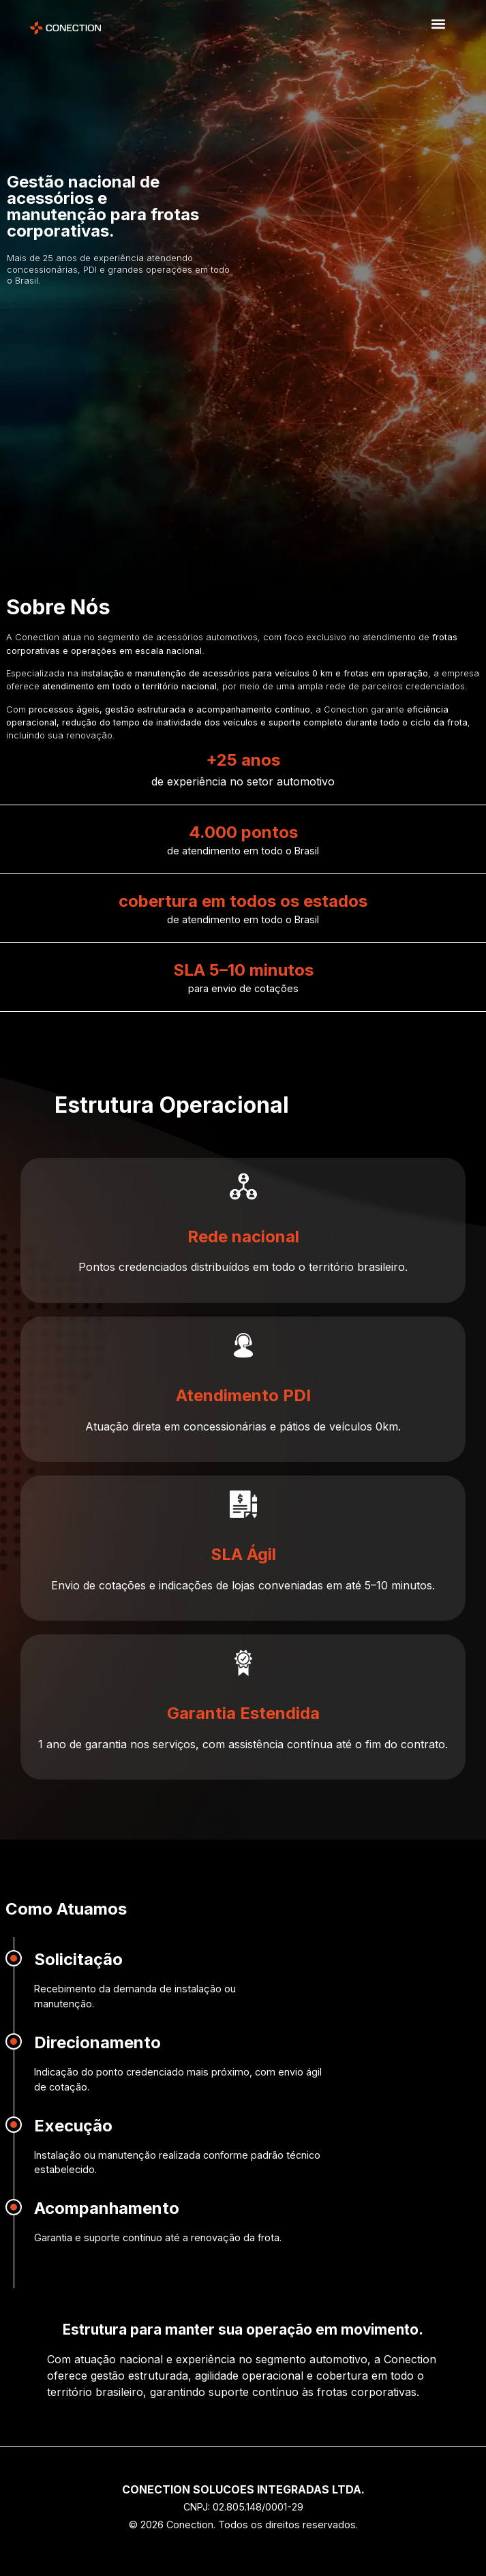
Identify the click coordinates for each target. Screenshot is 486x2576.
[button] (438, 24)
